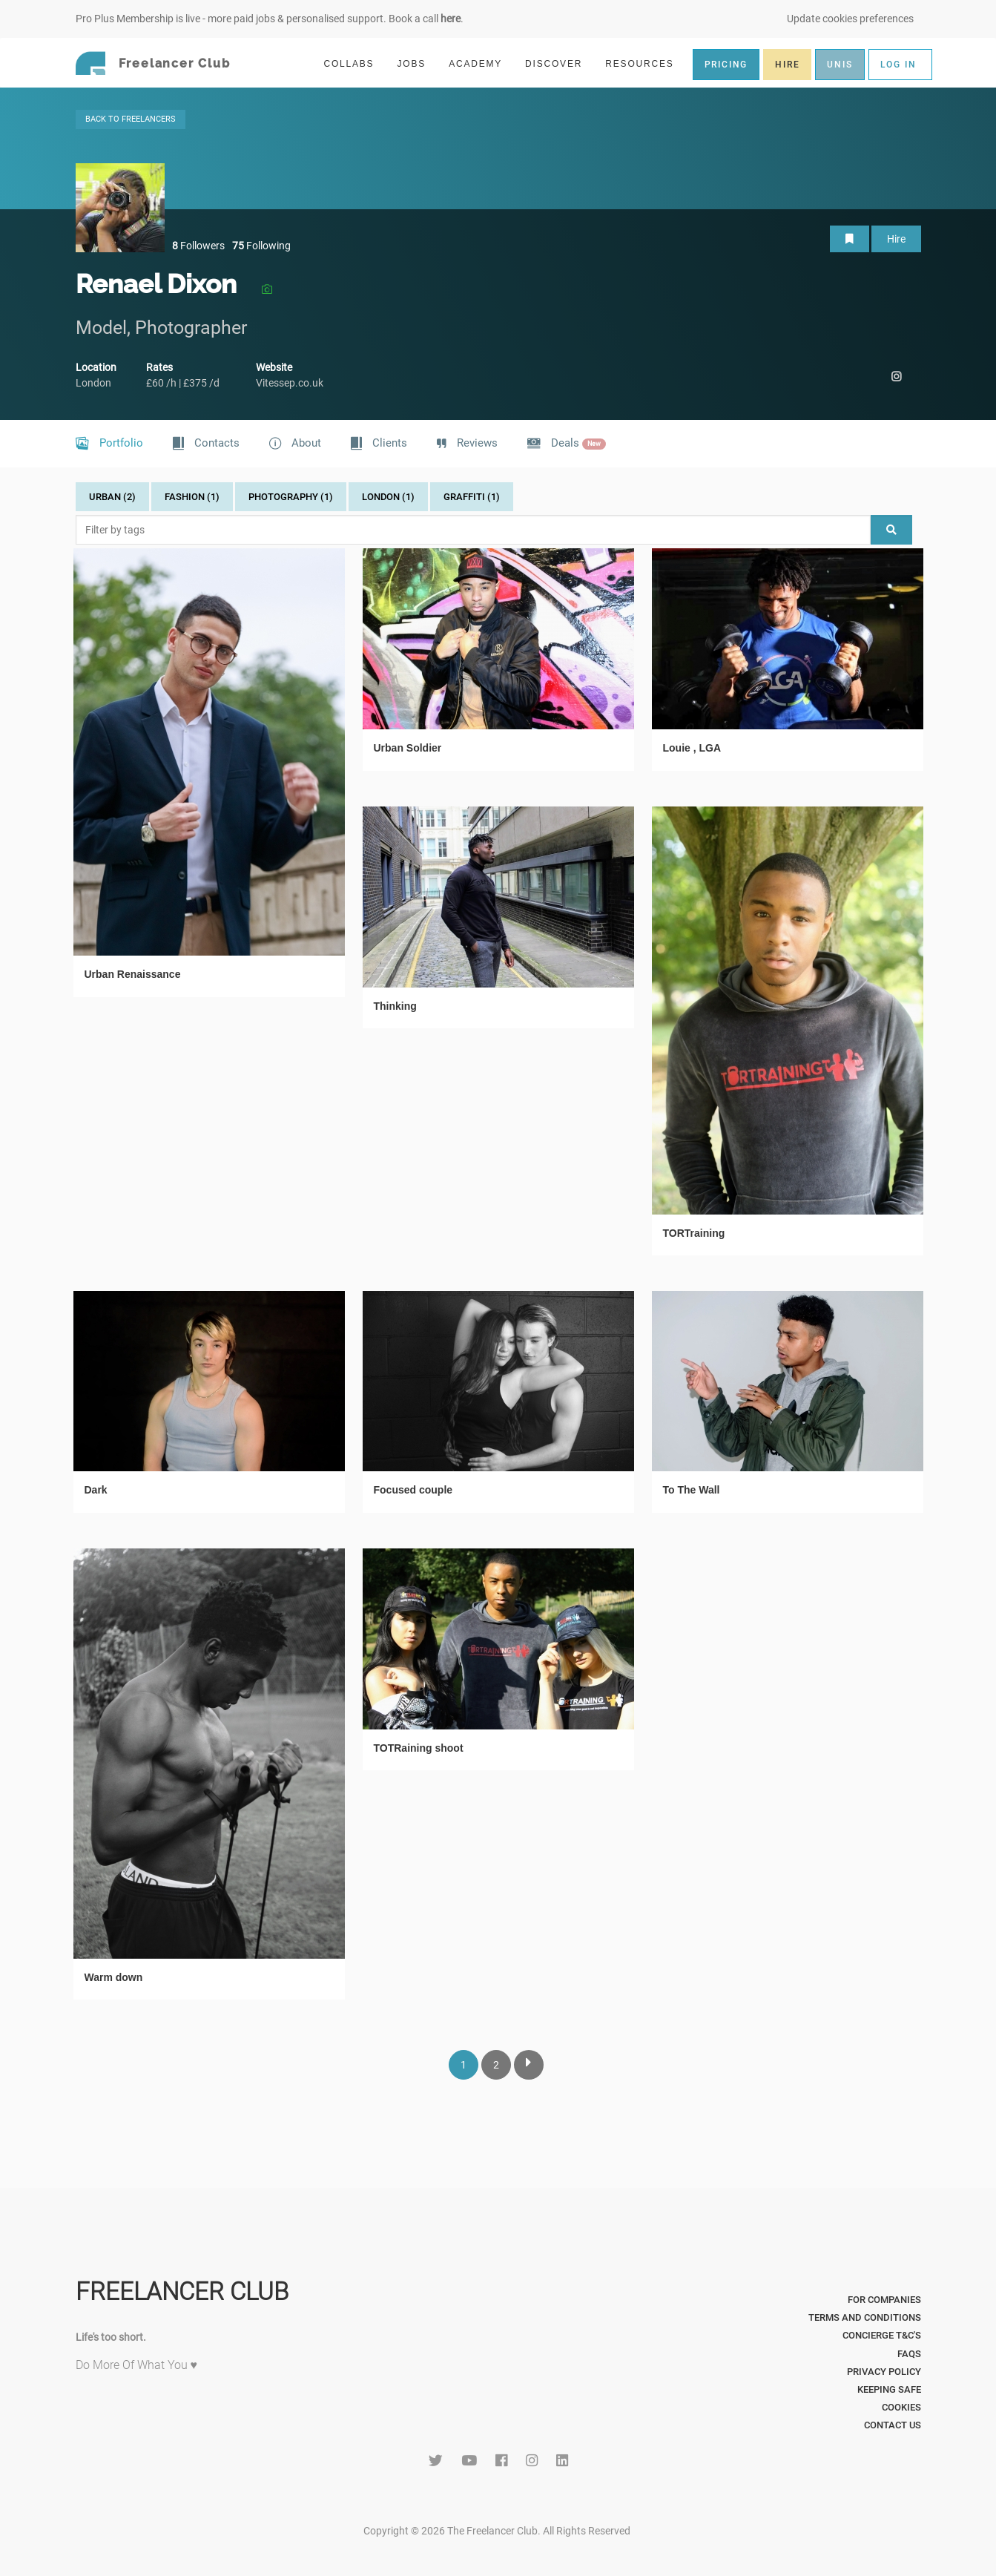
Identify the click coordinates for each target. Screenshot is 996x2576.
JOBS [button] (418, 63)
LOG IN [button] (898, 64)
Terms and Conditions (864, 2317)
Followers (198, 246)
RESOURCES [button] (645, 63)
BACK (130, 119)
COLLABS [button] (354, 63)
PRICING (726, 64)
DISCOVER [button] (560, 63)
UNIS (839, 64)
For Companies (884, 2299)
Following (261, 246)
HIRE (787, 64)
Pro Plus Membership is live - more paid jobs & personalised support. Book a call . (270, 18)
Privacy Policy (884, 2371)
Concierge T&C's (881, 2335)
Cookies (901, 2407)
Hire (896, 239)
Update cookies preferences (850, 18)
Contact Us (892, 2425)
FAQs (909, 2353)
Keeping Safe (889, 2389)
